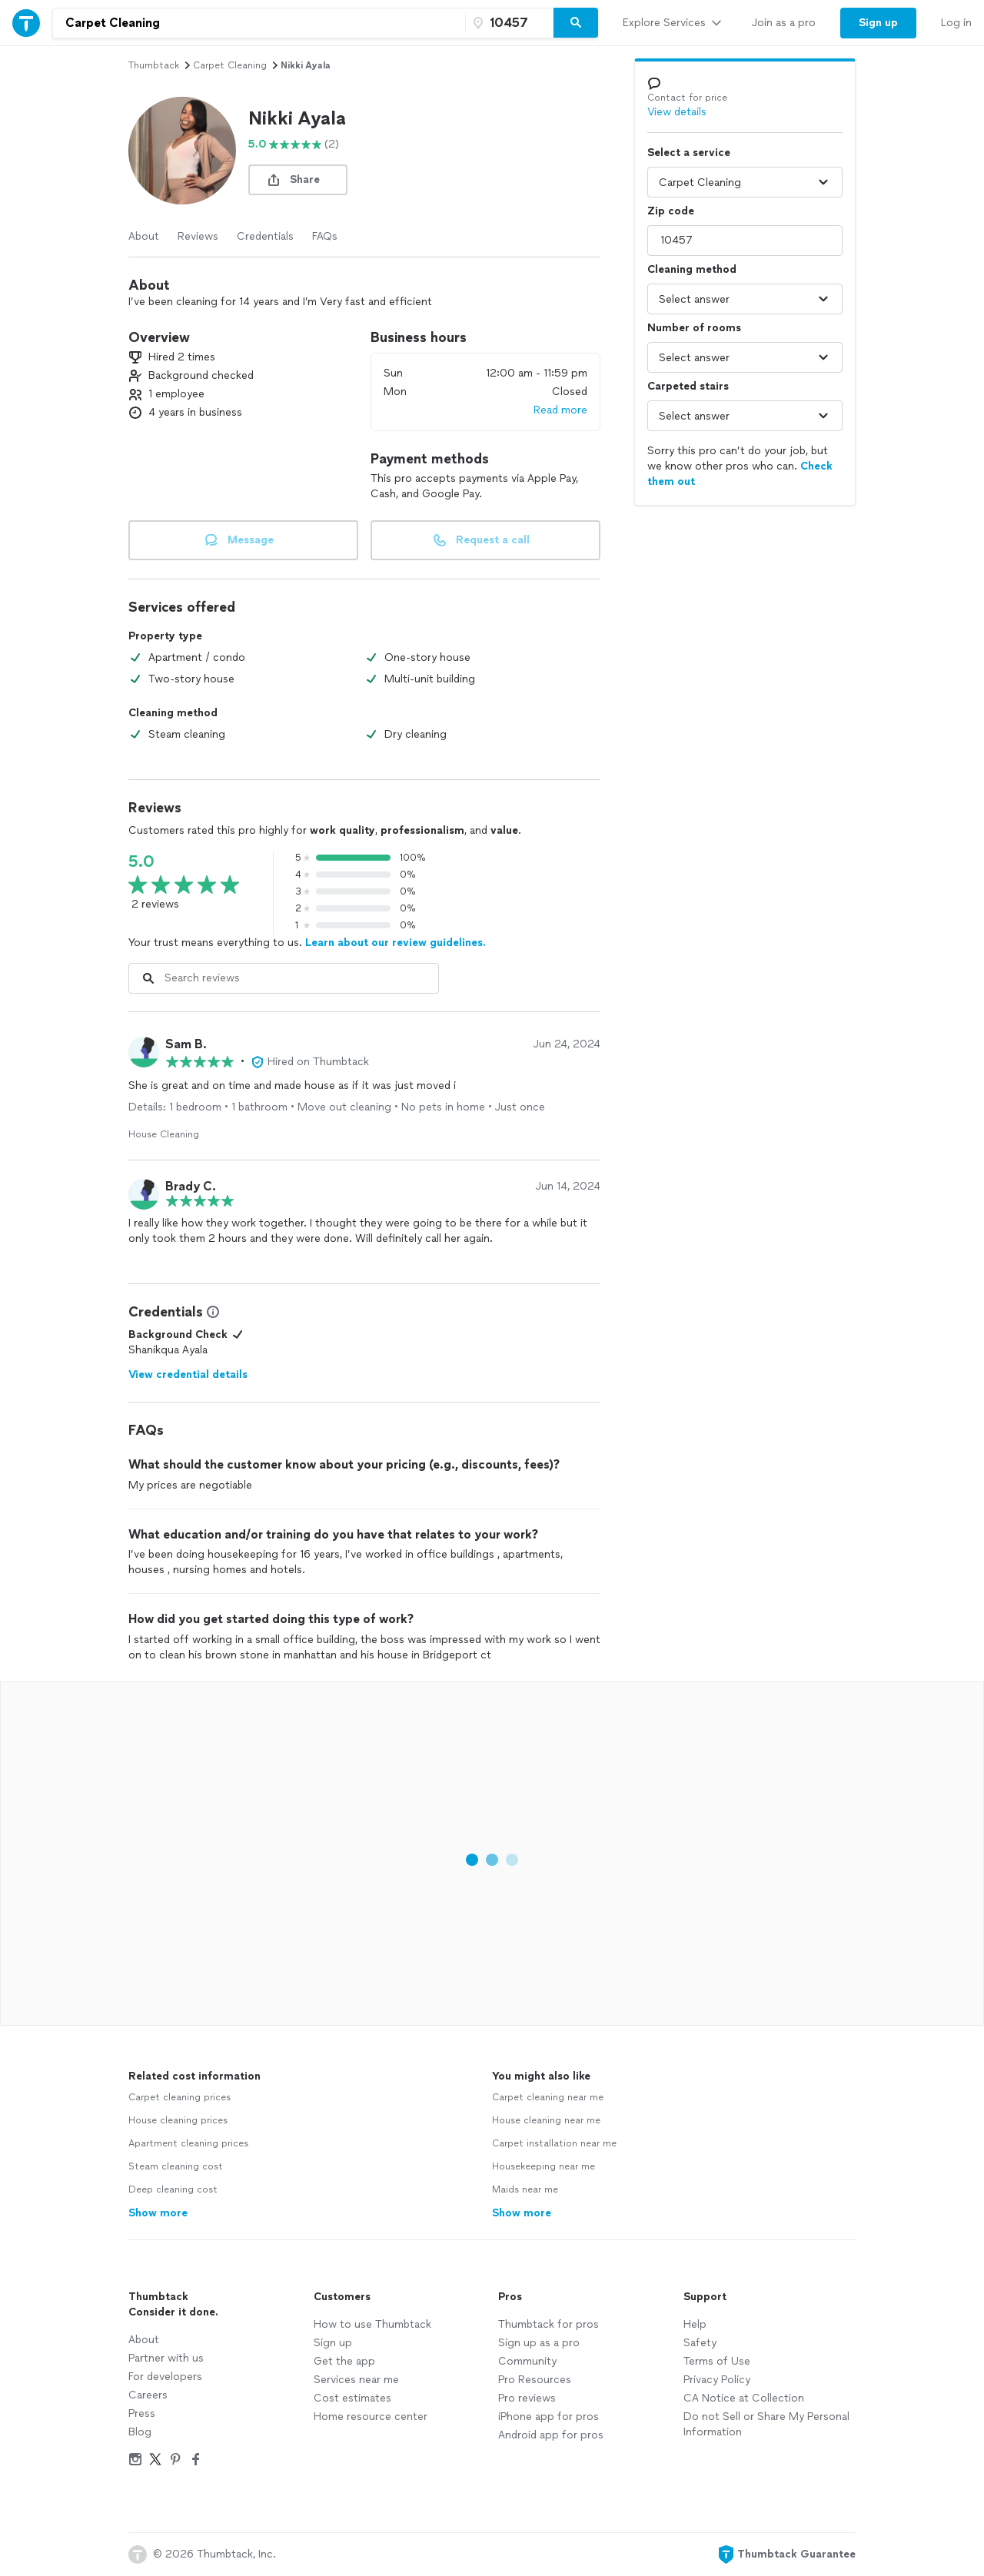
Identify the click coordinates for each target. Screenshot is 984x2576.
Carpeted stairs (688, 386)
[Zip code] (507, 23)
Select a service (688, 152)
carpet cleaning (230, 65)
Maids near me (525, 2189)
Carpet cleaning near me (547, 2097)
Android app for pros (550, 2435)
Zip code (670, 210)
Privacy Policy (716, 2379)
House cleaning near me (546, 2120)
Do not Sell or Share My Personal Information (766, 2424)
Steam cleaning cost (175, 2166)
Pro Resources (534, 2379)
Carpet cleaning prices (179, 2097)
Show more (158, 2212)
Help (694, 2324)
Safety (699, 2342)
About (143, 236)
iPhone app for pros (548, 2416)
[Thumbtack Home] (26, 22)
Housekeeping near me (543, 2166)
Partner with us (166, 2358)
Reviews (198, 236)
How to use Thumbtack (372, 2324)
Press (141, 2413)
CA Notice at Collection (743, 2398)
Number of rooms (694, 327)
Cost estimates (352, 2398)
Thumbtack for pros (548, 2324)
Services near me (356, 2379)
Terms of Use (716, 2361)
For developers (165, 2376)
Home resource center (370, 2416)
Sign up (333, 2342)
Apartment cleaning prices (188, 2143)
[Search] (576, 23)
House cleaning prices (178, 2120)
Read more (560, 410)
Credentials (265, 236)
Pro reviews (527, 2398)
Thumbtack (153, 65)
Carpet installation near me (554, 2143)
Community (527, 2361)
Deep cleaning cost (173, 2189)
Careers (148, 2395)
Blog (139, 2431)
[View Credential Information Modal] (211, 1312)
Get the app (344, 2361)
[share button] (297, 179)
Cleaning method (691, 269)
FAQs (324, 236)
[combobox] (259, 23)
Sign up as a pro (539, 2342)
